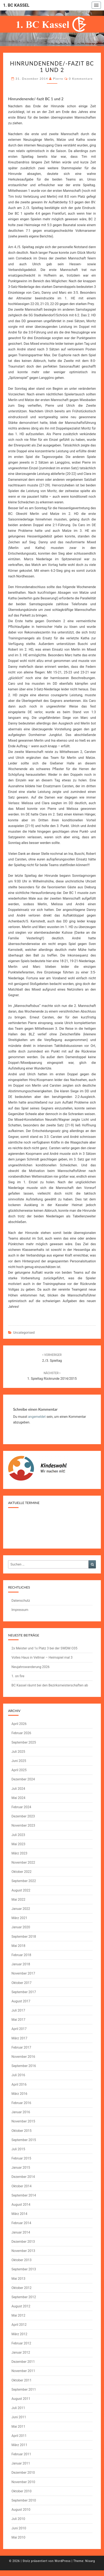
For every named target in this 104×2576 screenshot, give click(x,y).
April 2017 (19, 2029)
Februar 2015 (21, 2158)
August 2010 (20, 2510)
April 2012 (19, 2325)
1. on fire (17, 1676)
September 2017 (23, 1992)
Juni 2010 (18, 2528)
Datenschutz (20, 1601)
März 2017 (19, 2038)
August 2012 (20, 2306)
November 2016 (23, 2057)
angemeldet (37, 1417)
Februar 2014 (21, 2223)
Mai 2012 (18, 2315)
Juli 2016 (18, 2075)
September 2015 (23, 2140)
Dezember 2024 (23, 1779)
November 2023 (23, 1825)
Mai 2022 (18, 1900)
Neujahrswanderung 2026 (30, 1667)
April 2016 (19, 2084)
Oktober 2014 (21, 2186)
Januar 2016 (20, 2112)
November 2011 (23, 2371)
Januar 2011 (20, 2463)
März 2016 (19, 2094)
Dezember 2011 (23, 2362)
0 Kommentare (81, 78)
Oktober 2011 (21, 2380)
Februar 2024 (21, 1807)
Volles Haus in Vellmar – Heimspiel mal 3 (42, 1657)
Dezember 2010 (23, 2473)
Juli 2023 (18, 1835)
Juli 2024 (18, 1789)
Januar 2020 (20, 1927)
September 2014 (23, 2195)
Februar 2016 (21, 2103)
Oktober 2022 (21, 1872)
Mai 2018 (18, 1946)
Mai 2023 (18, 1844)
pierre (58, 78)
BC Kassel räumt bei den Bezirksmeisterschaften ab (49, 1685)
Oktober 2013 (21, 2260)
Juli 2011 (18, 2408)
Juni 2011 (18, 2417)
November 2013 (23, 2251)
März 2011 (19, 2445)
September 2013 (23, 2269)
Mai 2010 (18, 2537)
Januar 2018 (20, 1964)
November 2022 (23, 1862)
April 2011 (19, 2436)
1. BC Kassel (16, 5)
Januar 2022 (20, 1909)
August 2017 (20, 2001)
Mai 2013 (18, 2279)
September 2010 (23, 2500)
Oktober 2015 (21, 2131)
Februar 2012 (21, 2343)
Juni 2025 (18, 1761)
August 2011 (20, 2399)
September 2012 (23, 2297)
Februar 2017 (21, 2047)
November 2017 (23, 1973)
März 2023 (19, 1853)
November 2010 (23, 2482)
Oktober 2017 (21, 1983)
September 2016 (23, 2066)
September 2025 (23, 1742)
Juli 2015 (18, 2149)
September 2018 (23, 1937)
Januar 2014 (20, 2232)
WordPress (63, 2561)
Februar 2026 (21, 1733)
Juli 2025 (18, 1752)
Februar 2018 (21, 1955)
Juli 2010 (18, 2519)
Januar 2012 (20, 2352)
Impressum (19, 1610)
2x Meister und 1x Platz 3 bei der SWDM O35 (44, 1648)
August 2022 (20, 1890)
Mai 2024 (18, 1798)
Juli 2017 (18, 2010)
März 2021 (19, 1918)
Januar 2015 (20, 2168)
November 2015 (23, 2121)
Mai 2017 (18, 2020)
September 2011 (23, 2389)
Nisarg (90, 2561)
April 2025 (19, 1770)
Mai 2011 (18, 2427)
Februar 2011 (21, 2454)
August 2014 (20, 2205)
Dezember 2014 (23, 2177)
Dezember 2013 (23, 2242)
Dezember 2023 (23, 1816)
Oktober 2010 (21, 2491)
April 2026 (19, 1724)
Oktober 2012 (21, 2288)
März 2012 (19, 2334)
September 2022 (23, 1881)
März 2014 (19, 2214)
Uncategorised (24, 1333)
